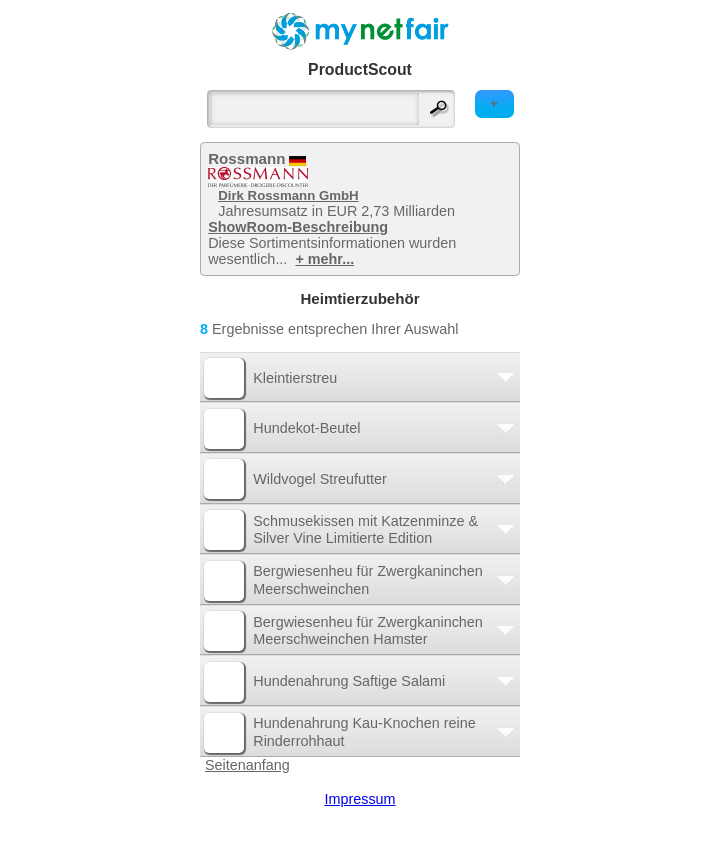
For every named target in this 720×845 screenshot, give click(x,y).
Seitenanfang (247, 765)
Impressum (359, 799)
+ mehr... (324, 259)
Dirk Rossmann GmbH (288, 195)
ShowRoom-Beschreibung (298, 227)
